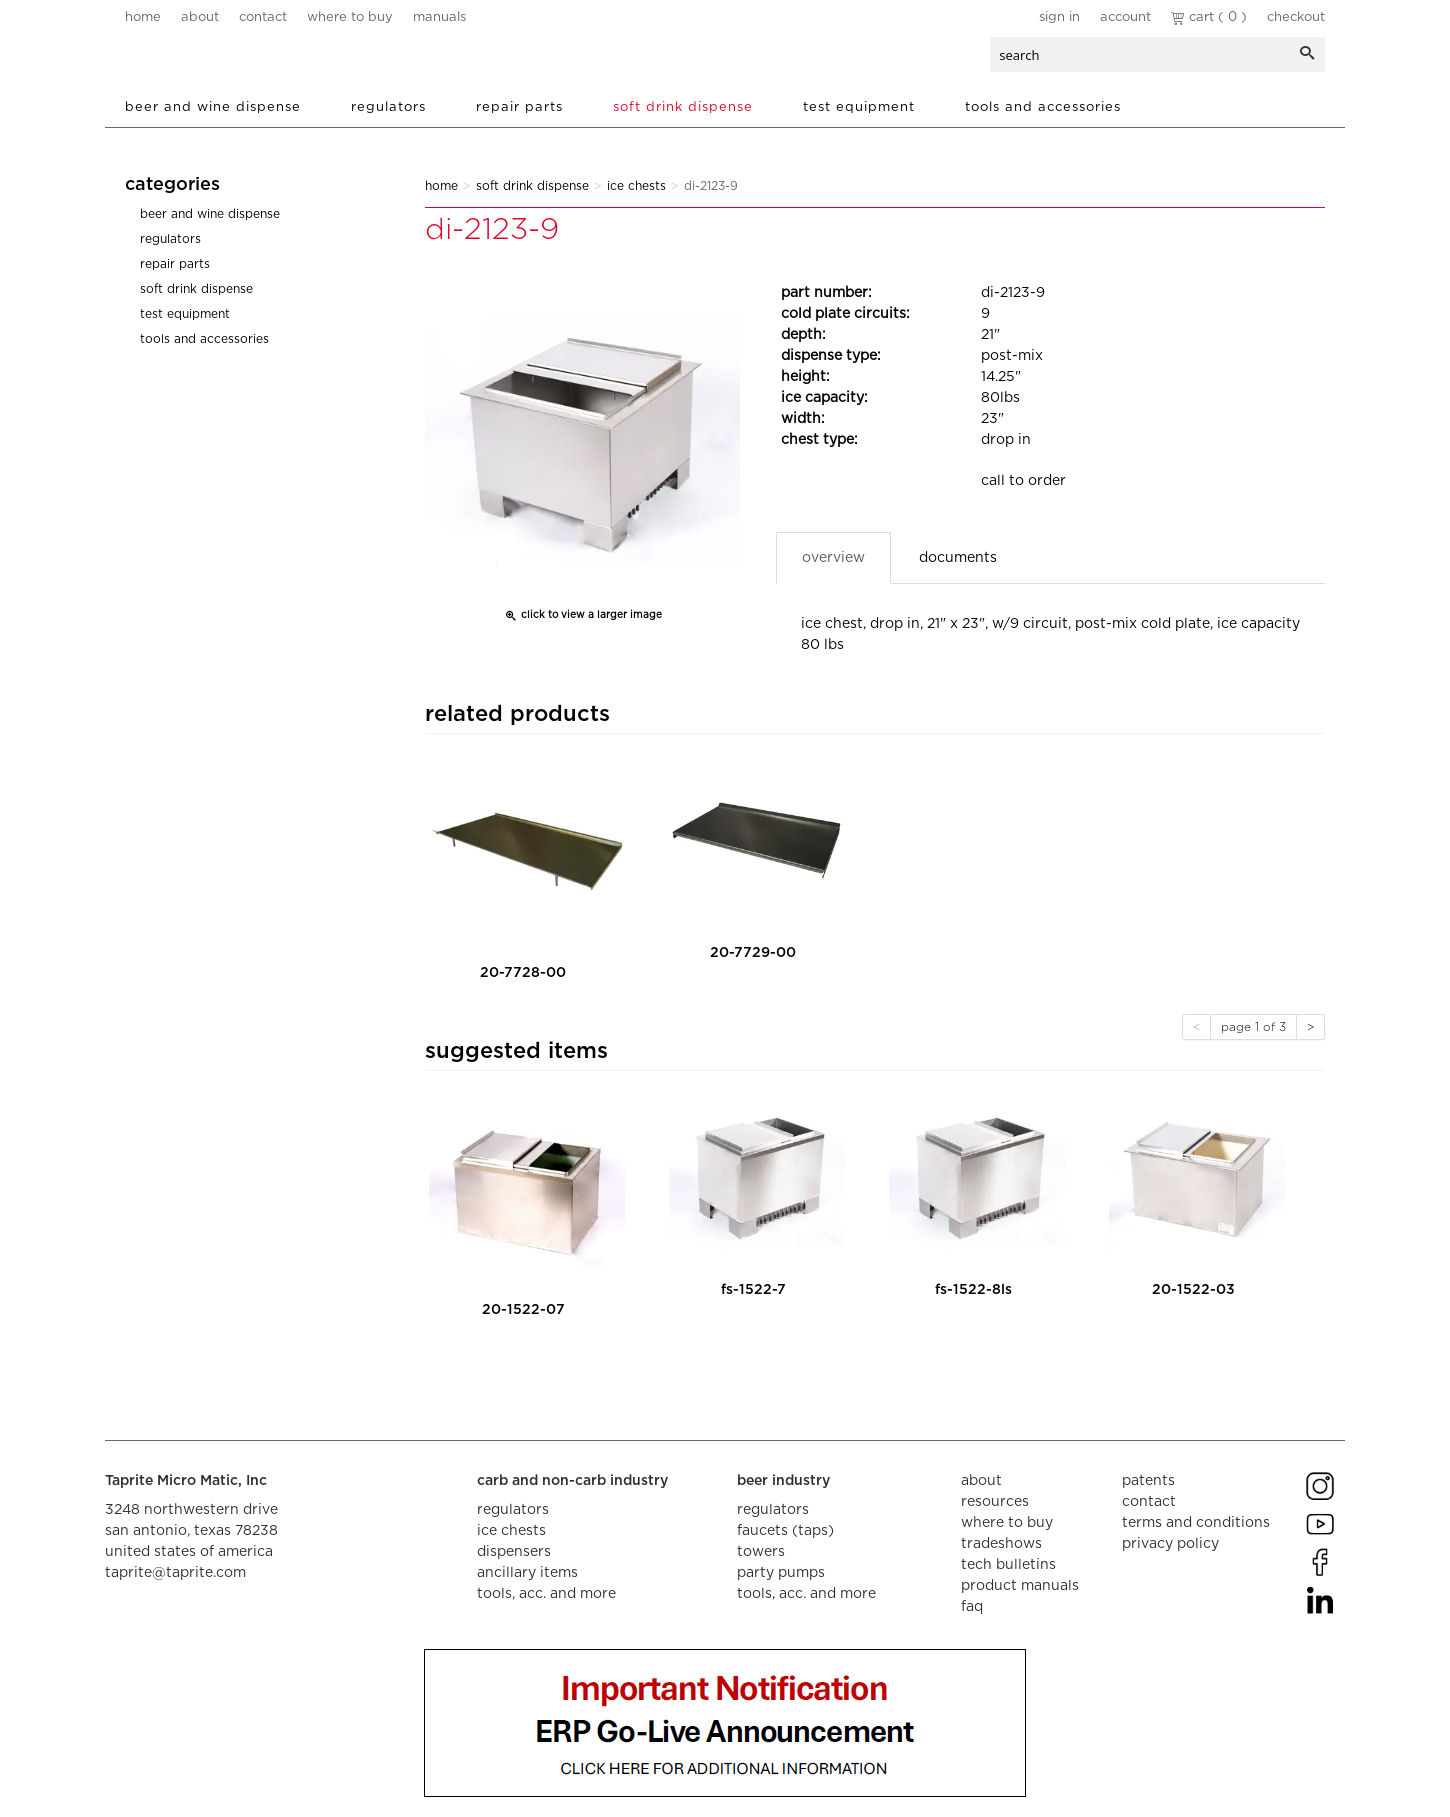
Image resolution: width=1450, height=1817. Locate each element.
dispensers (514, 1552)
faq (972, 1607)
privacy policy (1170, 1544)
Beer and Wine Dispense (213, 107)
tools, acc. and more (546, 1594)
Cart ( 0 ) (1209, 17)
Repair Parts (519, 107)
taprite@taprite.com (175, 1573)
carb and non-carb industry (572, 1481)
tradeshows (1001, 1544)
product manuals (1020, 1586)
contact (263, 17)
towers (761, 1552)
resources (995, 1502)
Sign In (1059, 17)
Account (1125, 17)
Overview (833, 558)
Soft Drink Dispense (683, 107)
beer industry (783, 1481)
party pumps (781, 1573)
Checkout (1296, 17)
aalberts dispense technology (244, 60)
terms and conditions (1196, 1523)
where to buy (350, 17)
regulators (513, 1510)
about (200, 17)
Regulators (388, 107)
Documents (958, 558)
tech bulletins (1008, 1565)
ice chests (511, 1531)
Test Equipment (859, 107)
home (143, 17)
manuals (439, 17)
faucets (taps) (785, 1531)
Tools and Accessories (1043, 107)
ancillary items (527, 1573)
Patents (1148, 1481)
